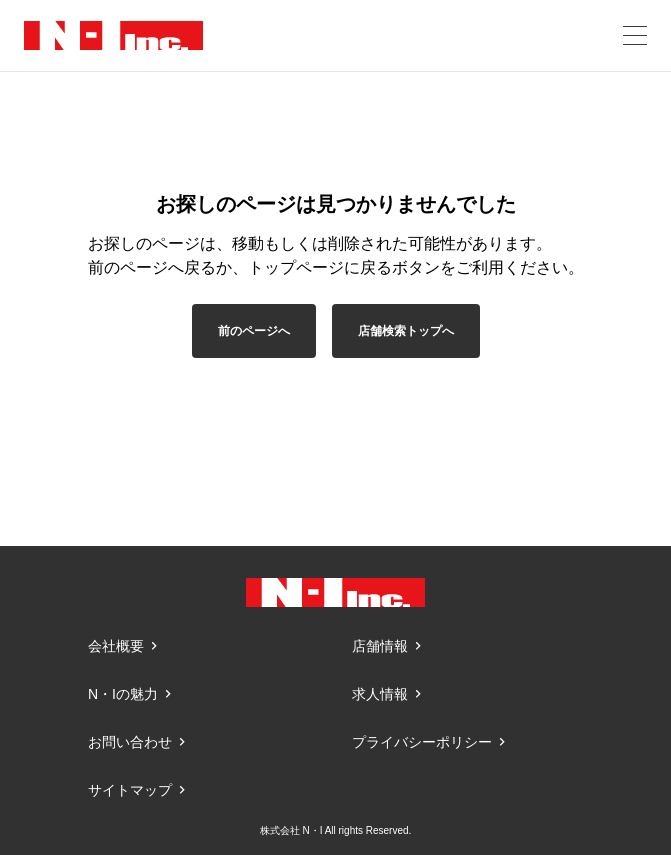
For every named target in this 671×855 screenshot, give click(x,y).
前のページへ (254, 331)
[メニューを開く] (635, 35)
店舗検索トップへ (406, 331)
